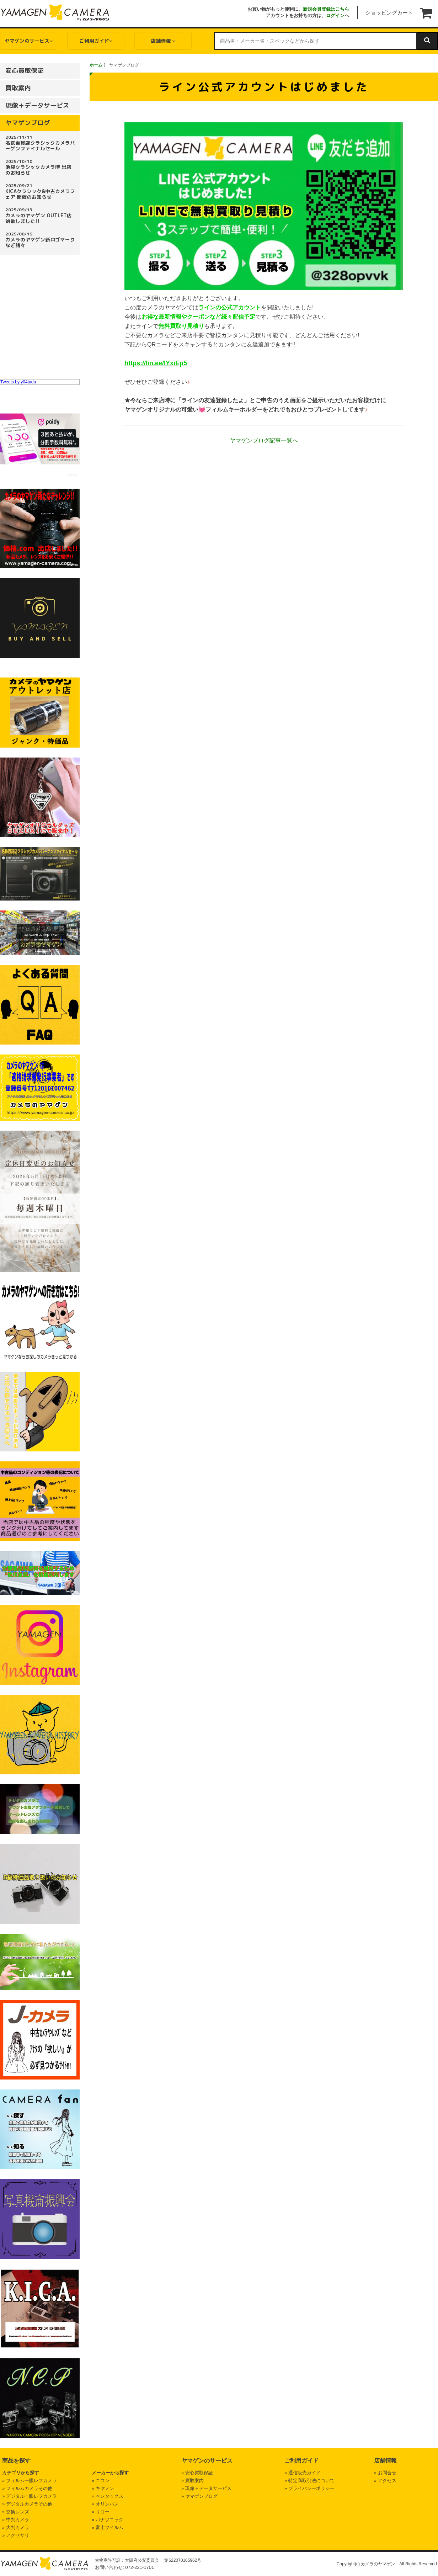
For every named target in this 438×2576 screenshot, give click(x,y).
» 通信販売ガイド (302, 2472)
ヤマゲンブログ (27, 122)
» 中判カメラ (15, 2519)
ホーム (96, 65)
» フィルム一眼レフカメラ (29, 2480)
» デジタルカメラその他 (27, 2504)
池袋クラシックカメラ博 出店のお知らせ (40, 167)
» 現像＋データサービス (206, 2488)
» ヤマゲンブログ (199, 2496)
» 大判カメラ (15, 2527)
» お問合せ (385, 2472)
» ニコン (101, 2480)
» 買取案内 (192, 2480)
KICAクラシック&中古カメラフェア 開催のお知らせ (40, 191)
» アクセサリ (15, 2535)
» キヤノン (103, 2488)
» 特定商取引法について (309, 2480)
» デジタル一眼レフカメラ (29, 2496)
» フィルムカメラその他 (27, 2488)
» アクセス (385, 2480)
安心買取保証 (24, 70)
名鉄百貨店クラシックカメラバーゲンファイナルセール (40, 143)
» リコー (101, 2511)
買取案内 (18, 88)
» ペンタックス (107, 2496)
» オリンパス (105, 2504)
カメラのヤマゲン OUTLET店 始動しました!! (40, 215)
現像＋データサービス (37, 105)
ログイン (335, 15)
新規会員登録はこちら (326, 9)
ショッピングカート (389, 13)
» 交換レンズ (15, 2511)
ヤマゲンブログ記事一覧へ (264, 440)
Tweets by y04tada (18, 381)
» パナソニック (107, 2519)
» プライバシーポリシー (309, 2488)
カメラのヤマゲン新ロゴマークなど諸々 (40, 240)
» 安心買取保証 (197, 2472)
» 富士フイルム (107, 2527)
